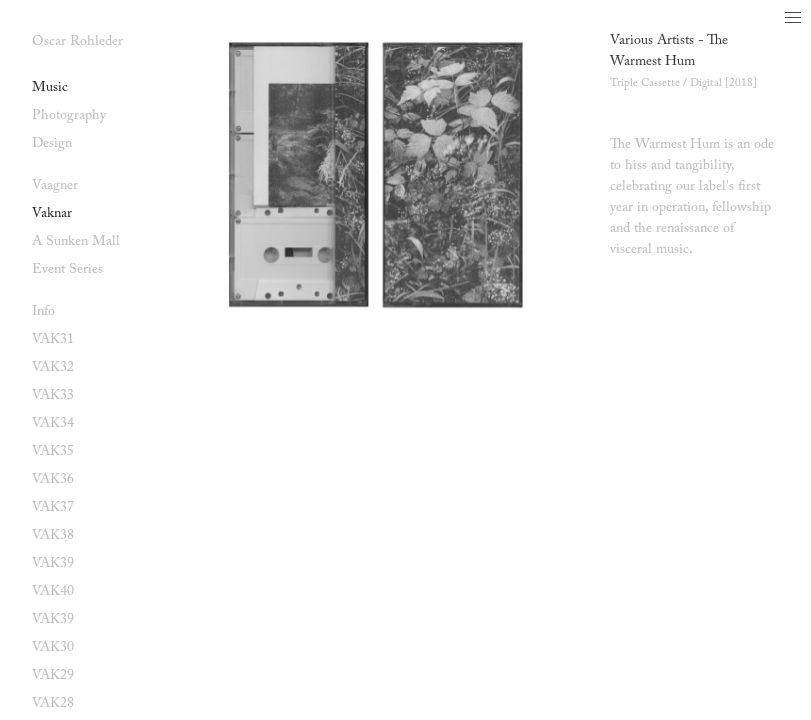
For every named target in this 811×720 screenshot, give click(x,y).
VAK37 (53, 508)
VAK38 (53, 536)
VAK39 (53, 564)
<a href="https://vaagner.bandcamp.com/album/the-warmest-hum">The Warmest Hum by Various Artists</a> (694, 303)
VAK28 (53, 704)
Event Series (67, 270)
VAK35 (53, 452)
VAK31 (53, 340)
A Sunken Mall (76, 242)
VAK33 (53, 396)
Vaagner (55, 186)
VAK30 (53, 648)
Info (43, 312)
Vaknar (52, 214)
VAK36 (53, 480)
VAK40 (53, 592)
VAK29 (53, 676)
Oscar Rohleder (77, 42)
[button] (793, 18)
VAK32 (53, 368)
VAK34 (53, 424)
